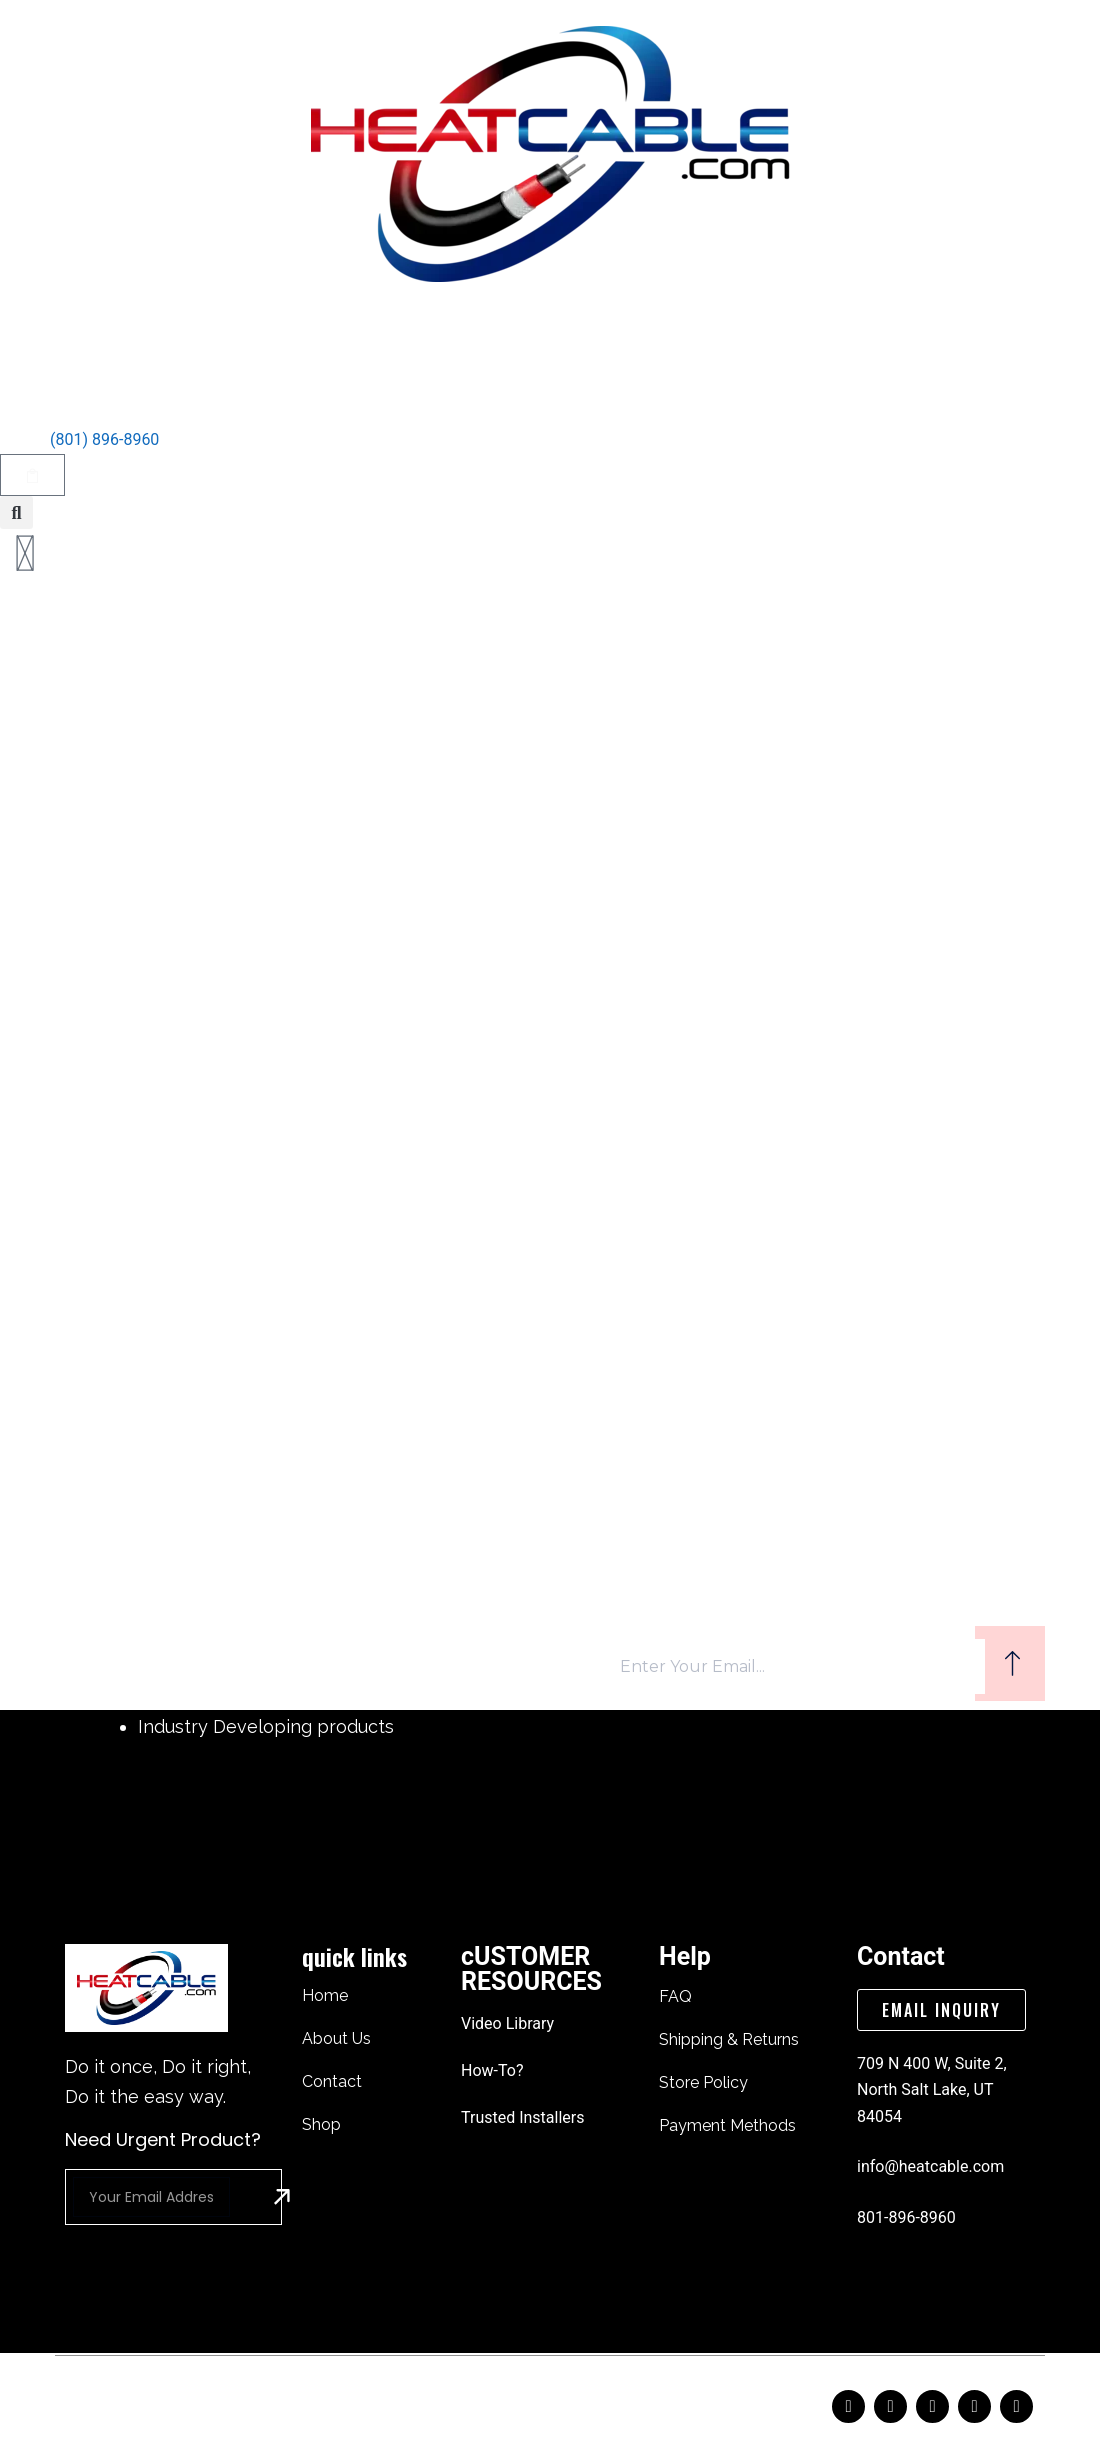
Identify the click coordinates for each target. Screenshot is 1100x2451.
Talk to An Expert (126, 396)
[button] (16, 512)
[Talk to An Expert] (25, 406)
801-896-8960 (906, 2217)
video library (507, 2023)
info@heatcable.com (930, 2166)
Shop (747, 331)
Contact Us (559, 331)
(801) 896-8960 (104, 439)
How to (664, 331)
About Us (447, 331)
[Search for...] (530, 831)
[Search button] (730, 831)
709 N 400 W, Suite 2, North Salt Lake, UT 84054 (932, 2090)
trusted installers (523, 2117)
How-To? (492, 2070)
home (354, 331)
